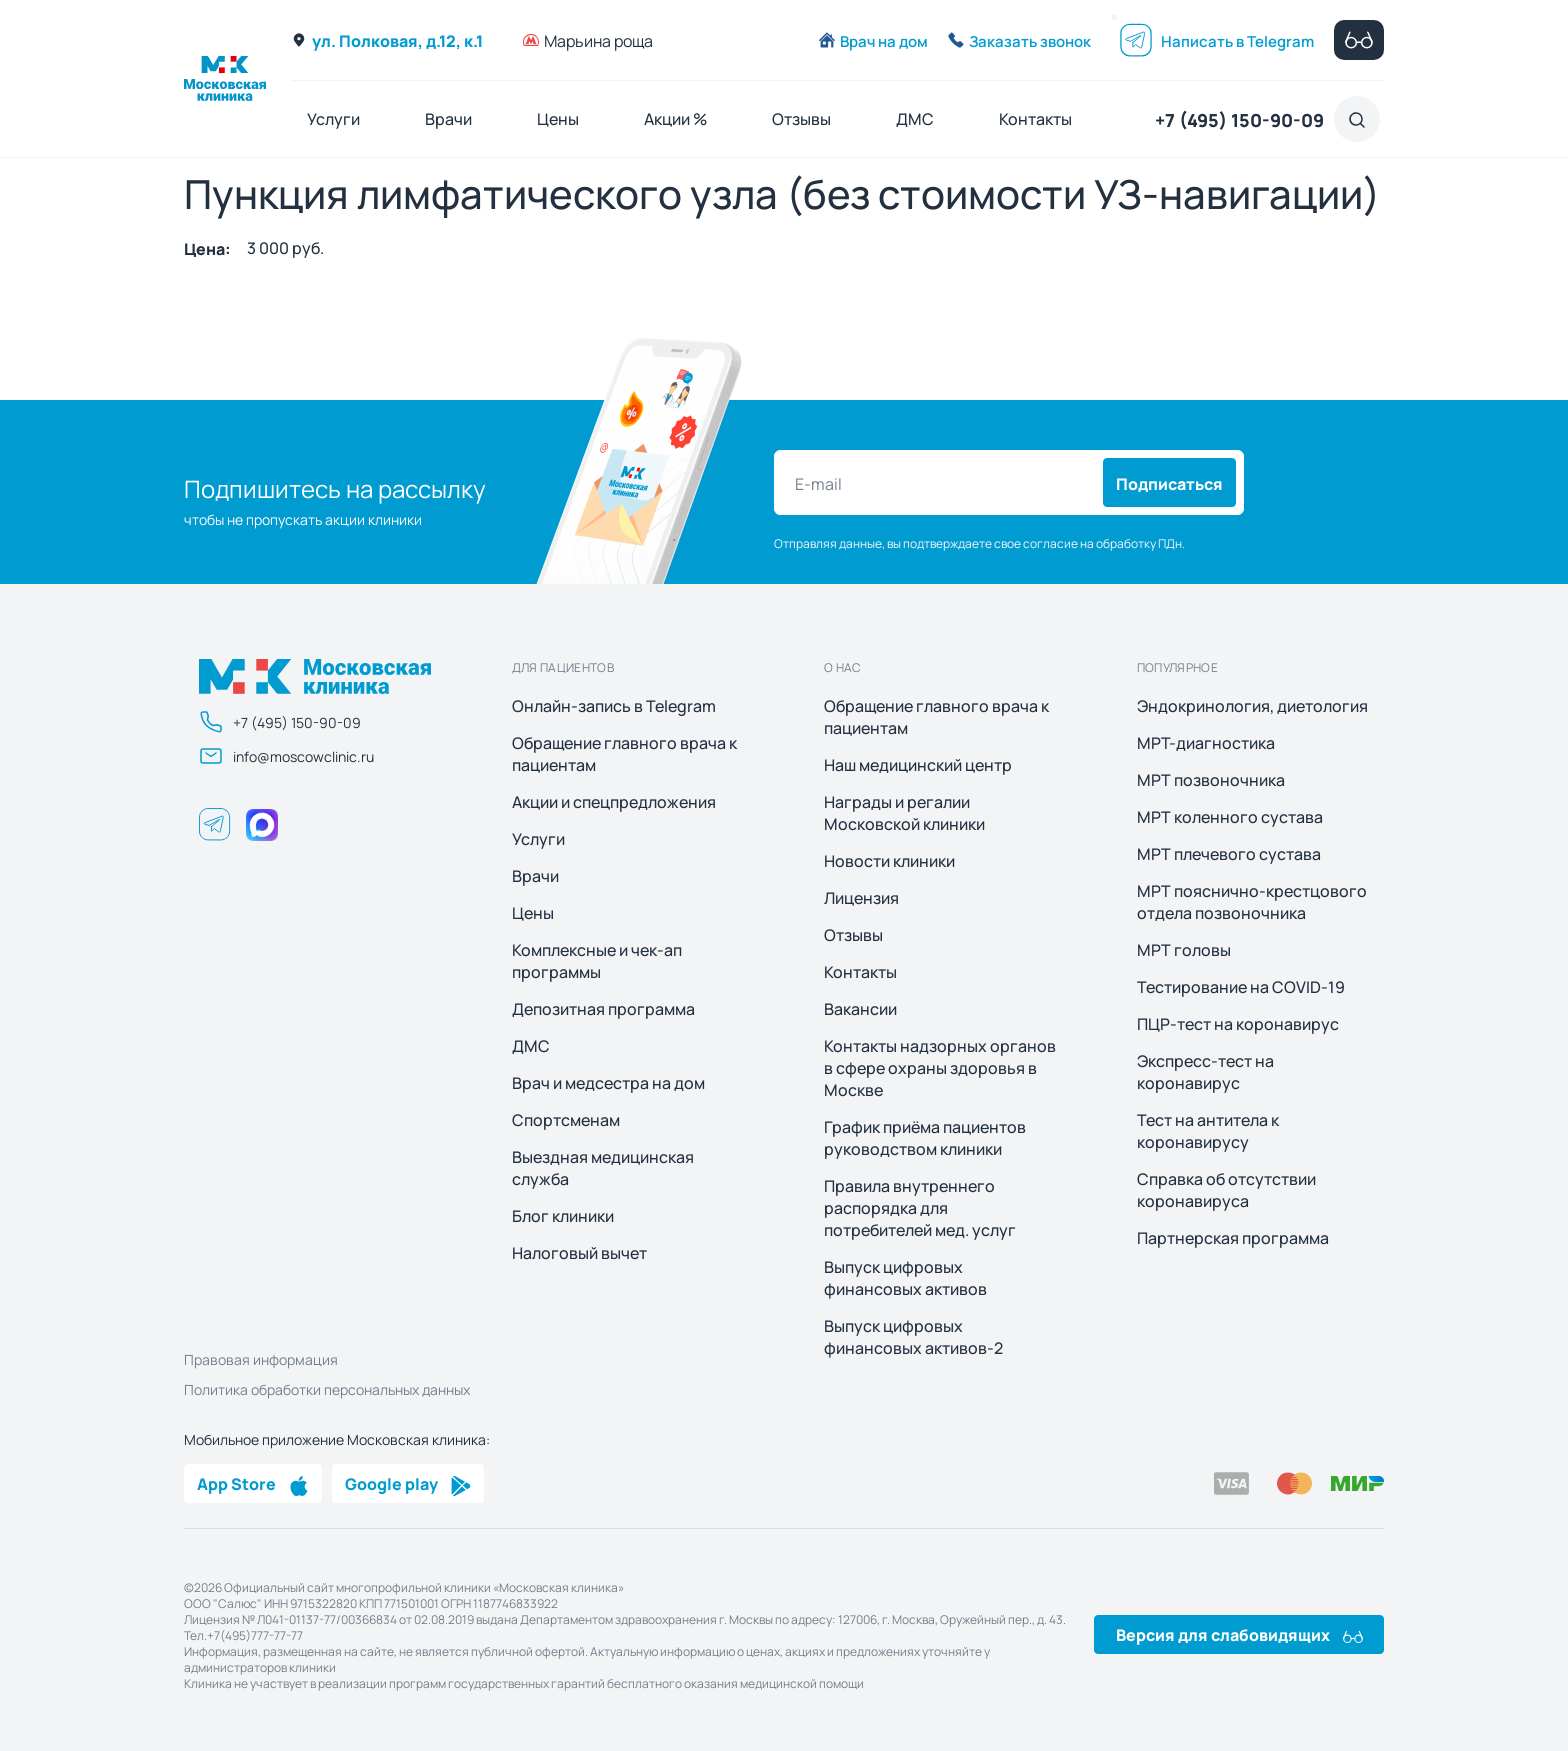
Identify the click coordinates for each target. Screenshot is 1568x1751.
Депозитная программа (603, 1009)
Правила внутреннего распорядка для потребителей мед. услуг (920, 1208)
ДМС (915, 118)
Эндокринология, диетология (1252, 706)
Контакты (1035, 118)
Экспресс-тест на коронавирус (1205, 1072)
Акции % (675, 118)
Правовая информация (261, 1359)
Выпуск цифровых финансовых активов (905, 1278)
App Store (253, 1483)
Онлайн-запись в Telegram (614, 706)
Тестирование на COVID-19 (1241, 987)
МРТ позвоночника (1211, 780)
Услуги (333, 118)
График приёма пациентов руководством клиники (925, 1138)
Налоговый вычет (579, 1253)
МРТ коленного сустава (1230, 817)
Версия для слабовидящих (1239, 1634)
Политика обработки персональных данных (327, 1389)
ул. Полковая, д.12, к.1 (387, 40)
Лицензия (861, 898)
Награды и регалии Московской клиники (904, 813)
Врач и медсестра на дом (608, 1083)
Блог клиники (563, 1216)
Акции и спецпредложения (614, 802)
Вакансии (860, 1009)
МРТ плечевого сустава (1229, 854)
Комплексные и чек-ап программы (597, 961)
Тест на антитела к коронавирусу (1208, 1131)
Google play (408, 1483)
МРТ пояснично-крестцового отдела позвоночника (1252, 902)
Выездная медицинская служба (603, 1168)
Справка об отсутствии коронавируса (1226, 1190)
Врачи (448, 118)
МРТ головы (1184, 950)
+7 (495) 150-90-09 (1239, 119)
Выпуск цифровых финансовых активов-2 (913, 1337)
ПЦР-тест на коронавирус (1238, 1024)
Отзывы (801, 118)
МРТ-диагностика (1206, 743)
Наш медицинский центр (918, 765)
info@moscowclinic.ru (286, 756)
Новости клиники (889, 861)
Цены (558, 118)
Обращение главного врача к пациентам (624, 754)
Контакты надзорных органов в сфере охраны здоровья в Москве (940, 1068)
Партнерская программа (1233, 1238)
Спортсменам (566, 1120)
